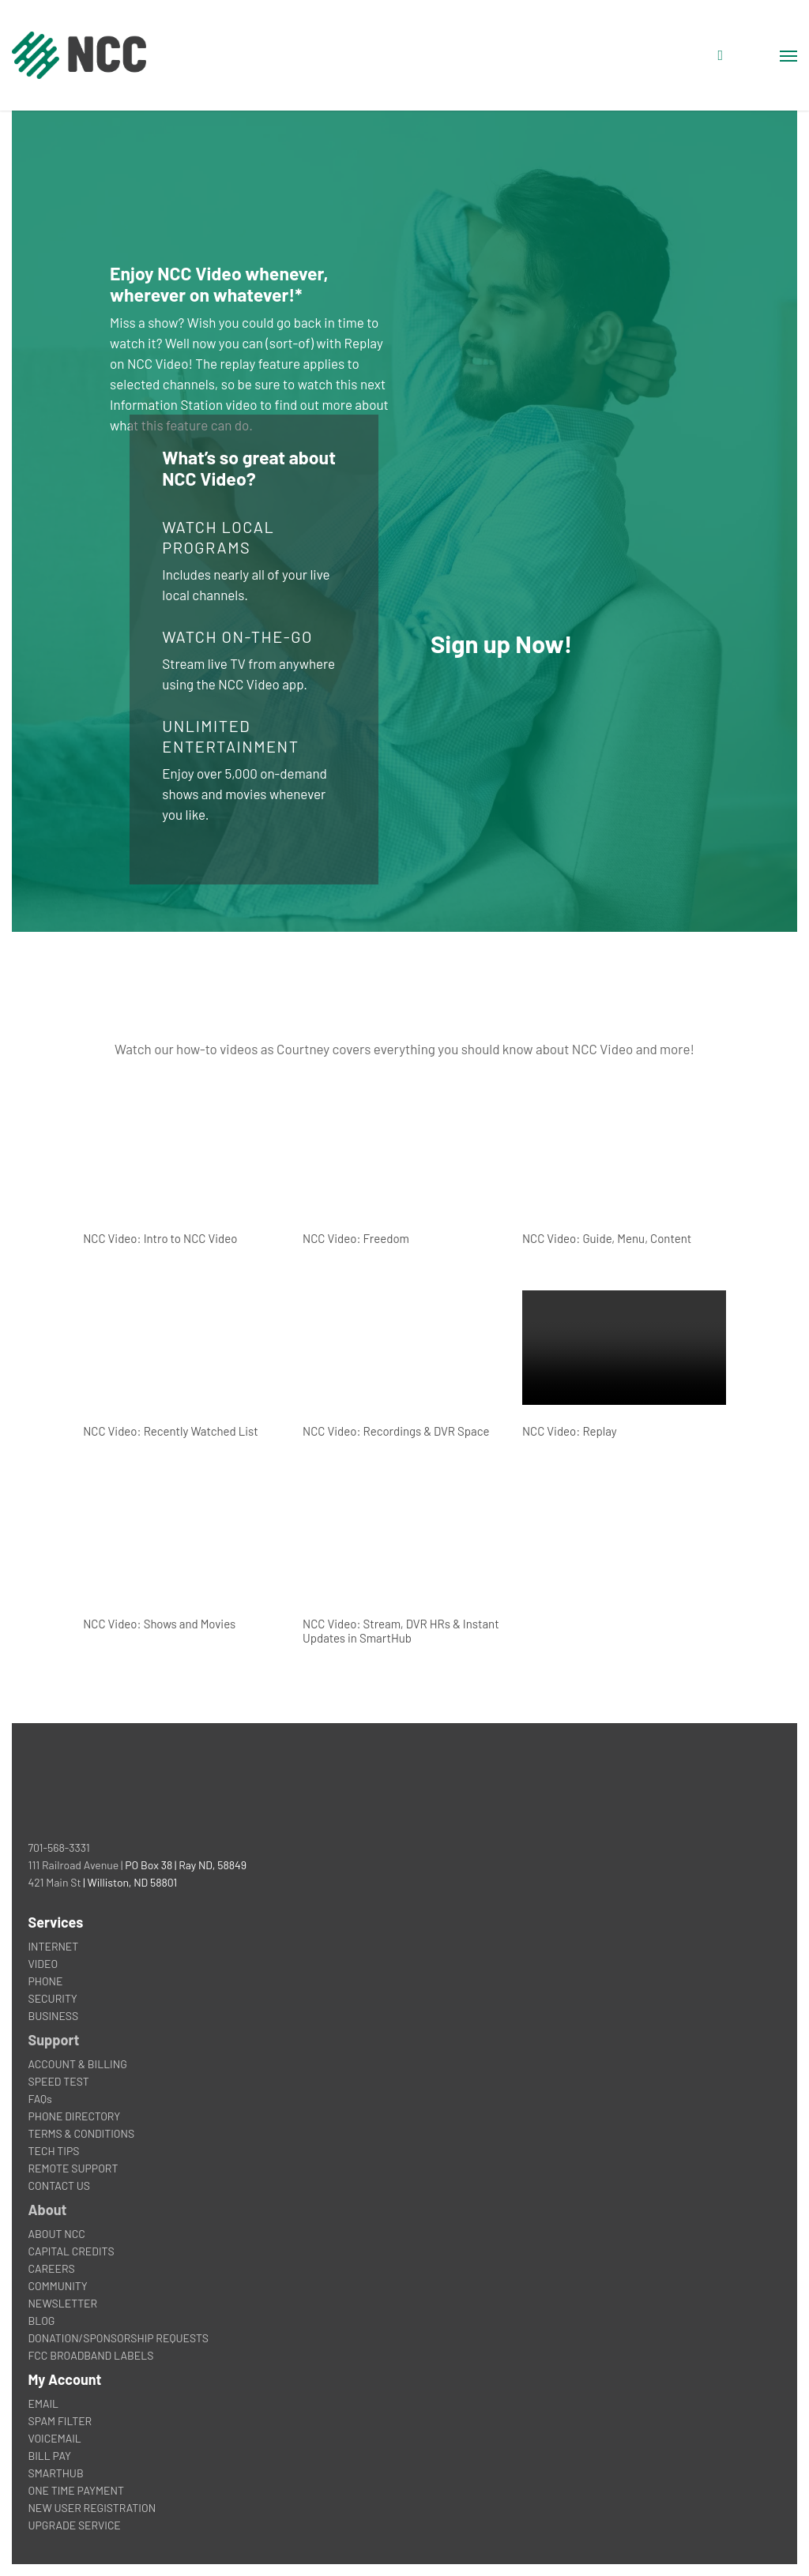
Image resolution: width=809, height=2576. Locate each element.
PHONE (45, 1981)
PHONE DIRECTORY (74, 2116)
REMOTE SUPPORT (73, 2168)
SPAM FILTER (60, 2421)
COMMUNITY (57, 2285)
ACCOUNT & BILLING (77, 2064)
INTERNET (53, 1946)
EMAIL (43, 2403)
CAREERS (51, 2268)
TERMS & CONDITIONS (81, 2133)
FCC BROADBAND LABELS (90, 2355)
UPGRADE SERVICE (74, 2525)
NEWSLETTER (62, 2303)
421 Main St (54, 1882)
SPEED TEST (58, 2081)
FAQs (39, 2098)
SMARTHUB (55, 2473)
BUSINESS (53, 2015)
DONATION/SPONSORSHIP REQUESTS (118, 2338)
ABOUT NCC (56, 2233)
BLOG (41, 2320)
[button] (788, 55)
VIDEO (43, 1963)
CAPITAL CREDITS (71, 2251)
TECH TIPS (53, 2150)
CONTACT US (59, 2185)
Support (53, 2039)
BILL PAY (49, 2455)
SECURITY (52, 1998)
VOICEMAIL (54, 2438)
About (47, 2209)
